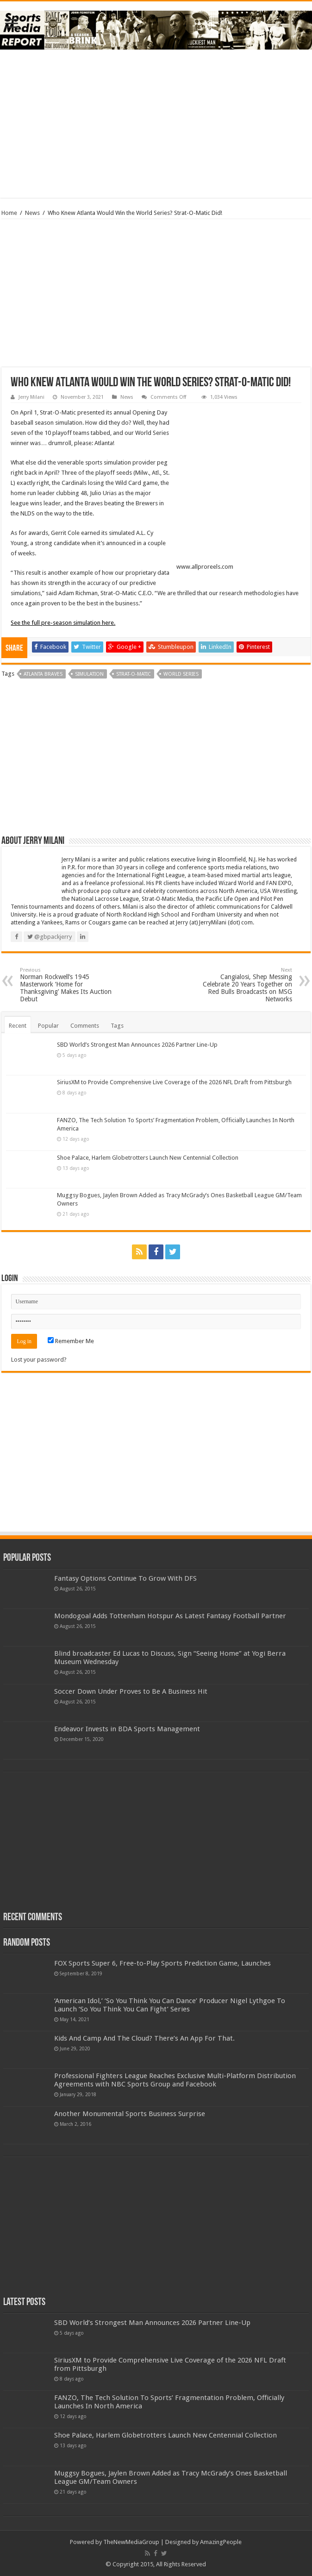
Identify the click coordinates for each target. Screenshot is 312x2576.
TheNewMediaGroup (131, 2541)
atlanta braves (43, 674)
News (32, 212)
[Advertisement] (156, 123)
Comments (84, 1025)
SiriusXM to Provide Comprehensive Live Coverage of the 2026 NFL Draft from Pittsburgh (174, 1082)
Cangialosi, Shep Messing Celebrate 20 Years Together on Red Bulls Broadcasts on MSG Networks (244, 985)
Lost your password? (39, 1359)
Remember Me (71, 1341)
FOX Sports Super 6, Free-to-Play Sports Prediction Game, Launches (162, 1963)
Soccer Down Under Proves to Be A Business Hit (130, 1691)
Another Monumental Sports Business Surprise (129, 2114)
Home (9, 212)
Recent (17, 1025)
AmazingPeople (221, 2541)
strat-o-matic (133, 674)
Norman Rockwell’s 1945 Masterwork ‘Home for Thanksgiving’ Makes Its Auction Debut (67, 985)
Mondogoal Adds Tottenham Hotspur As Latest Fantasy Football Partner (170, 1616)
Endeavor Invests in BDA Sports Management (127, 1729)
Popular (48, 1025)
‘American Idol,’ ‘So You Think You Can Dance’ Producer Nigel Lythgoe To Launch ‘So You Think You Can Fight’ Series (169, 2005)
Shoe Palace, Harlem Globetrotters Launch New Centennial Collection (147, 1157)
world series (181, 674)
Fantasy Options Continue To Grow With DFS (125, 1578)
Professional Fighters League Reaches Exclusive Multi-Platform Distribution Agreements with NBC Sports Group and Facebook (175, 2080)
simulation (89, 674)
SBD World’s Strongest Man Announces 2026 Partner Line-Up (137, 1044)
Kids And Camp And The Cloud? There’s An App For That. (144, 2038)
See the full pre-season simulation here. (63, 622)
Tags (117, 1025)
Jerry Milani (31, 397)
